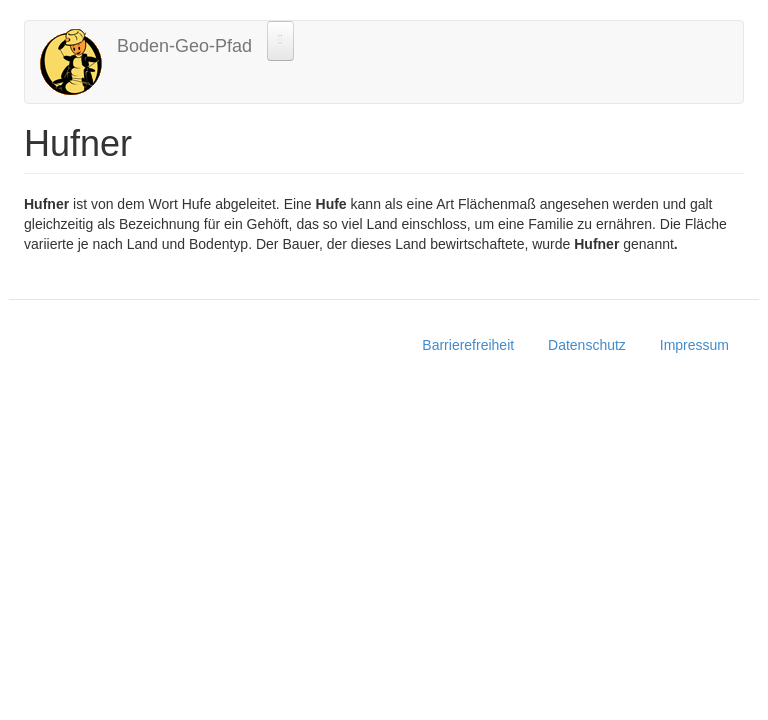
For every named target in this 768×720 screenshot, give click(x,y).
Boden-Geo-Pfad (184, 46)
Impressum (694, 345)
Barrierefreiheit (468, 345)
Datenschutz (587, 345)
